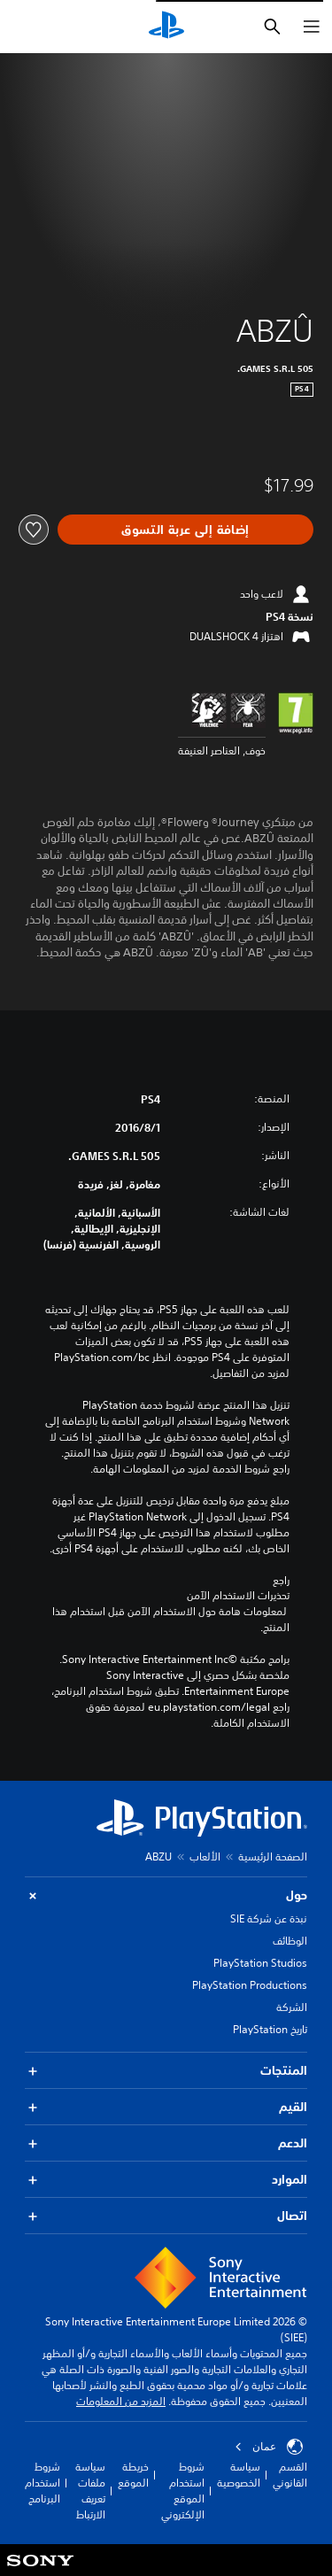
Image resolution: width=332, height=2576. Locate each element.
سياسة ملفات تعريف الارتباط (90, 2490)
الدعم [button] (166, 2143)
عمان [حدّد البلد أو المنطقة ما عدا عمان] (268, 2446)
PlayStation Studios (260, 1962)
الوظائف (290, 1940)
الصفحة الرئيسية (272, 1856)
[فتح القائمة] (311, 26)
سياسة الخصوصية (238, 2474)
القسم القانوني (290, 2474)
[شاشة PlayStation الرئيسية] (166, 26)
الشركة (291, 2007)
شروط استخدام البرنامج (42, 2482)
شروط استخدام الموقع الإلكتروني (183, 2490)
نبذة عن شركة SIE (268, 1918)
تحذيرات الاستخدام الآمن (238, 1596)
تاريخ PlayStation (270, 2029)
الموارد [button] (166, 2179)
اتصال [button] (166, 2216)
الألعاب (204, 1856)
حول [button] (166, 1895)
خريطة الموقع (133, 2474)
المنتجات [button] (166, 2070)
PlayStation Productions (249, 1984)
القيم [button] (166, 2107)
